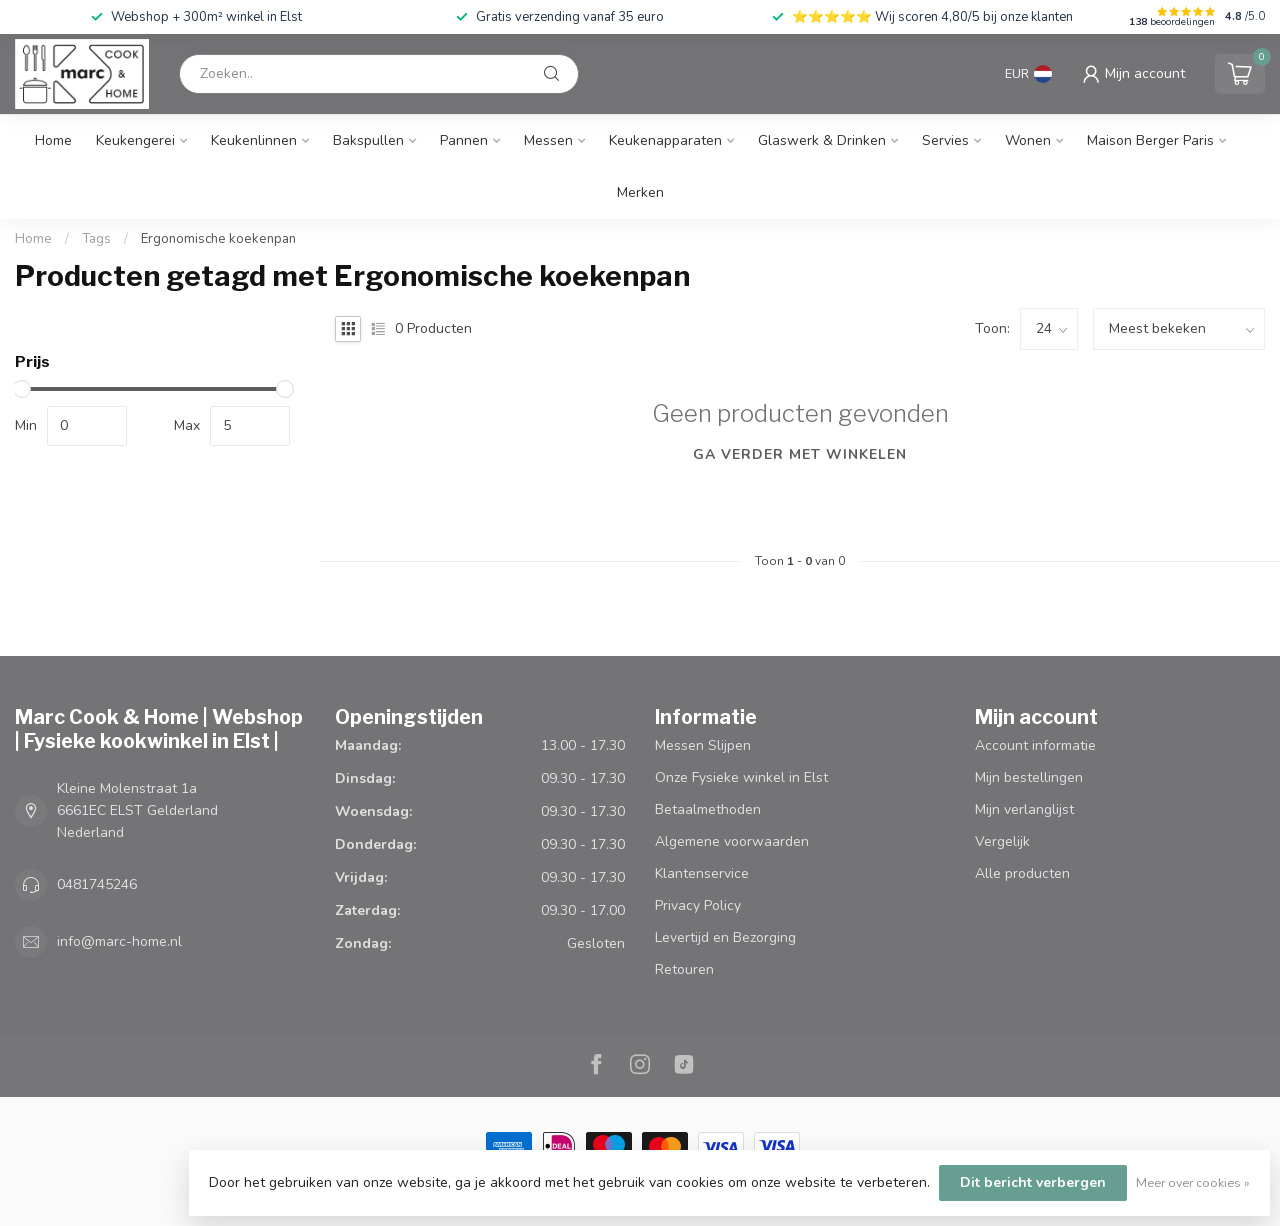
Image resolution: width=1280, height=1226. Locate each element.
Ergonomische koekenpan (218, 239)
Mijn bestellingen (1029, 777)
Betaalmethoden (708, 809)
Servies (945, 140)
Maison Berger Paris (1150, 140)
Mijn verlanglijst (1024, 809)
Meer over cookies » (1193, 1182)
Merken (640, 192)
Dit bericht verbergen (1033, 1182)
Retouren (684, 969)
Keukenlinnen (254, 140)
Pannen (464, 140)
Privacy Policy (698, 905)
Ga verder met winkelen (800, 454)
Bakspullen (368, 140)
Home (53, 140)
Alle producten (1022, 873)
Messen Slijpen (703, 745)
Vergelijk (1002, 841)
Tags (96, 239)
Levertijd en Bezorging (725, 937)
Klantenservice (702, 873)
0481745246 (97, 884)
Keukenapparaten (665, 140)
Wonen (1028, 140)
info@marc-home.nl (119, 941)
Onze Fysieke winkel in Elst (741, 777)
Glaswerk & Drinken (822, 140)
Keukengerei (135, 140)
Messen (548, 140)
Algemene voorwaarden (732, 841)
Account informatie (1035, 745)
